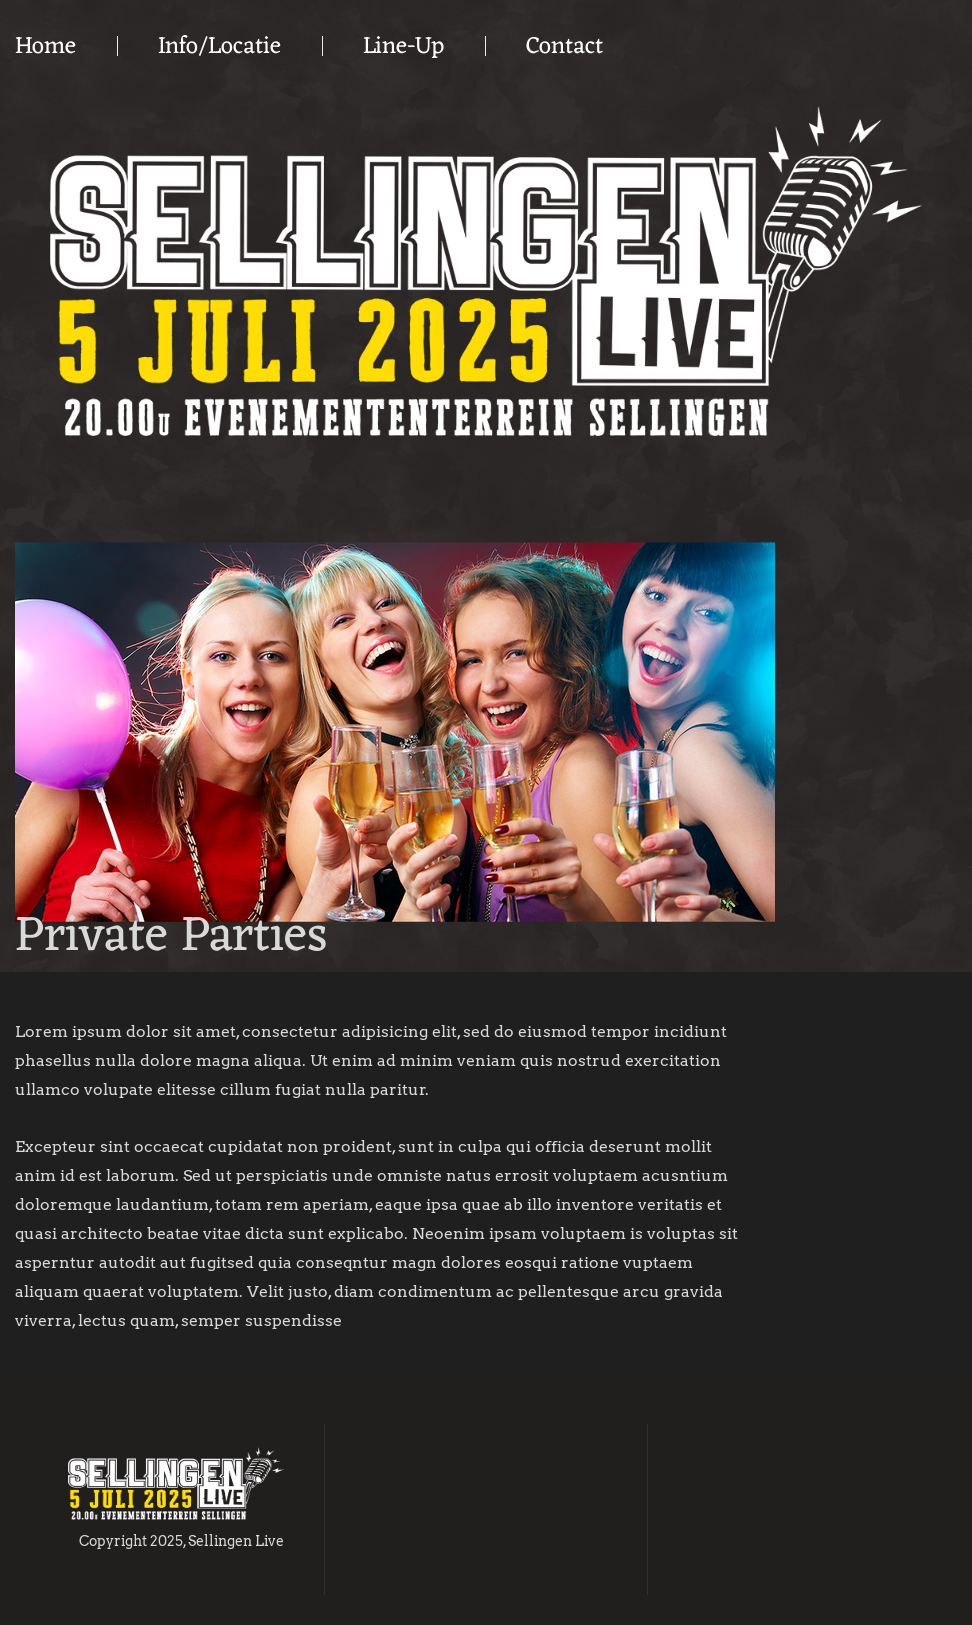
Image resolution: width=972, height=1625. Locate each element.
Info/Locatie (219, 47)
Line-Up (403, 47)
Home (45, 47)
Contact (564, 47)
